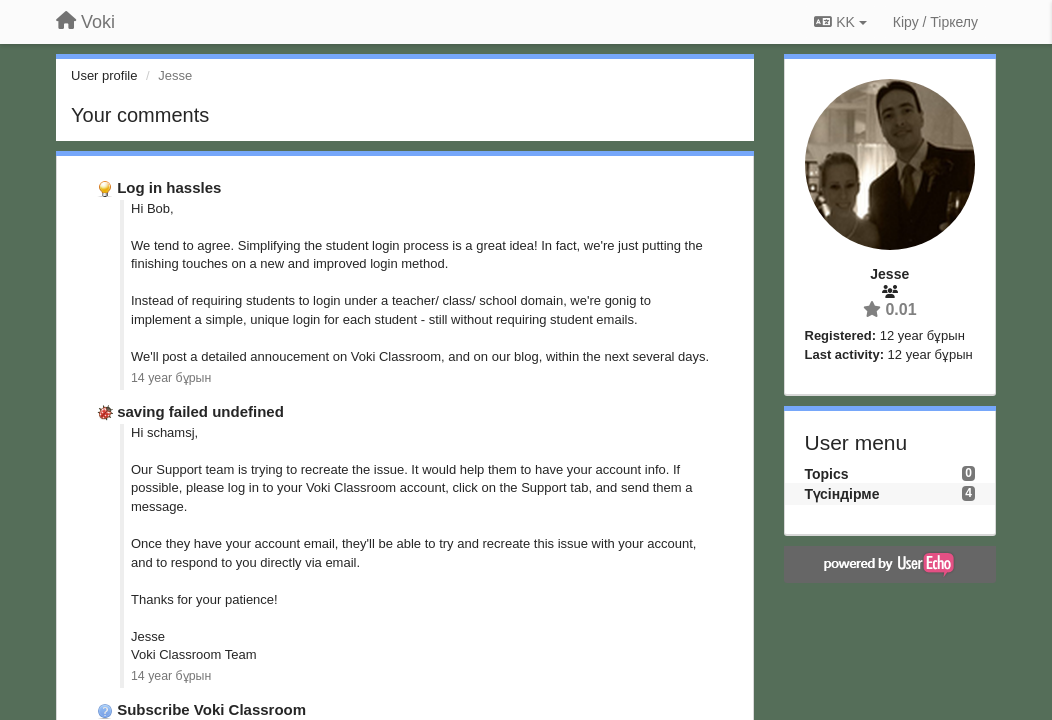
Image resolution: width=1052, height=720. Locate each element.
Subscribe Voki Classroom (211, 709)
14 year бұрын (171, 378)
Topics (827, 474)
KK (840, 22)
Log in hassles (169, 187)
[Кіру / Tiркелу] (935, 22)
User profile (104, 75)
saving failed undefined (200, 411)
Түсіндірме (842, 494)
